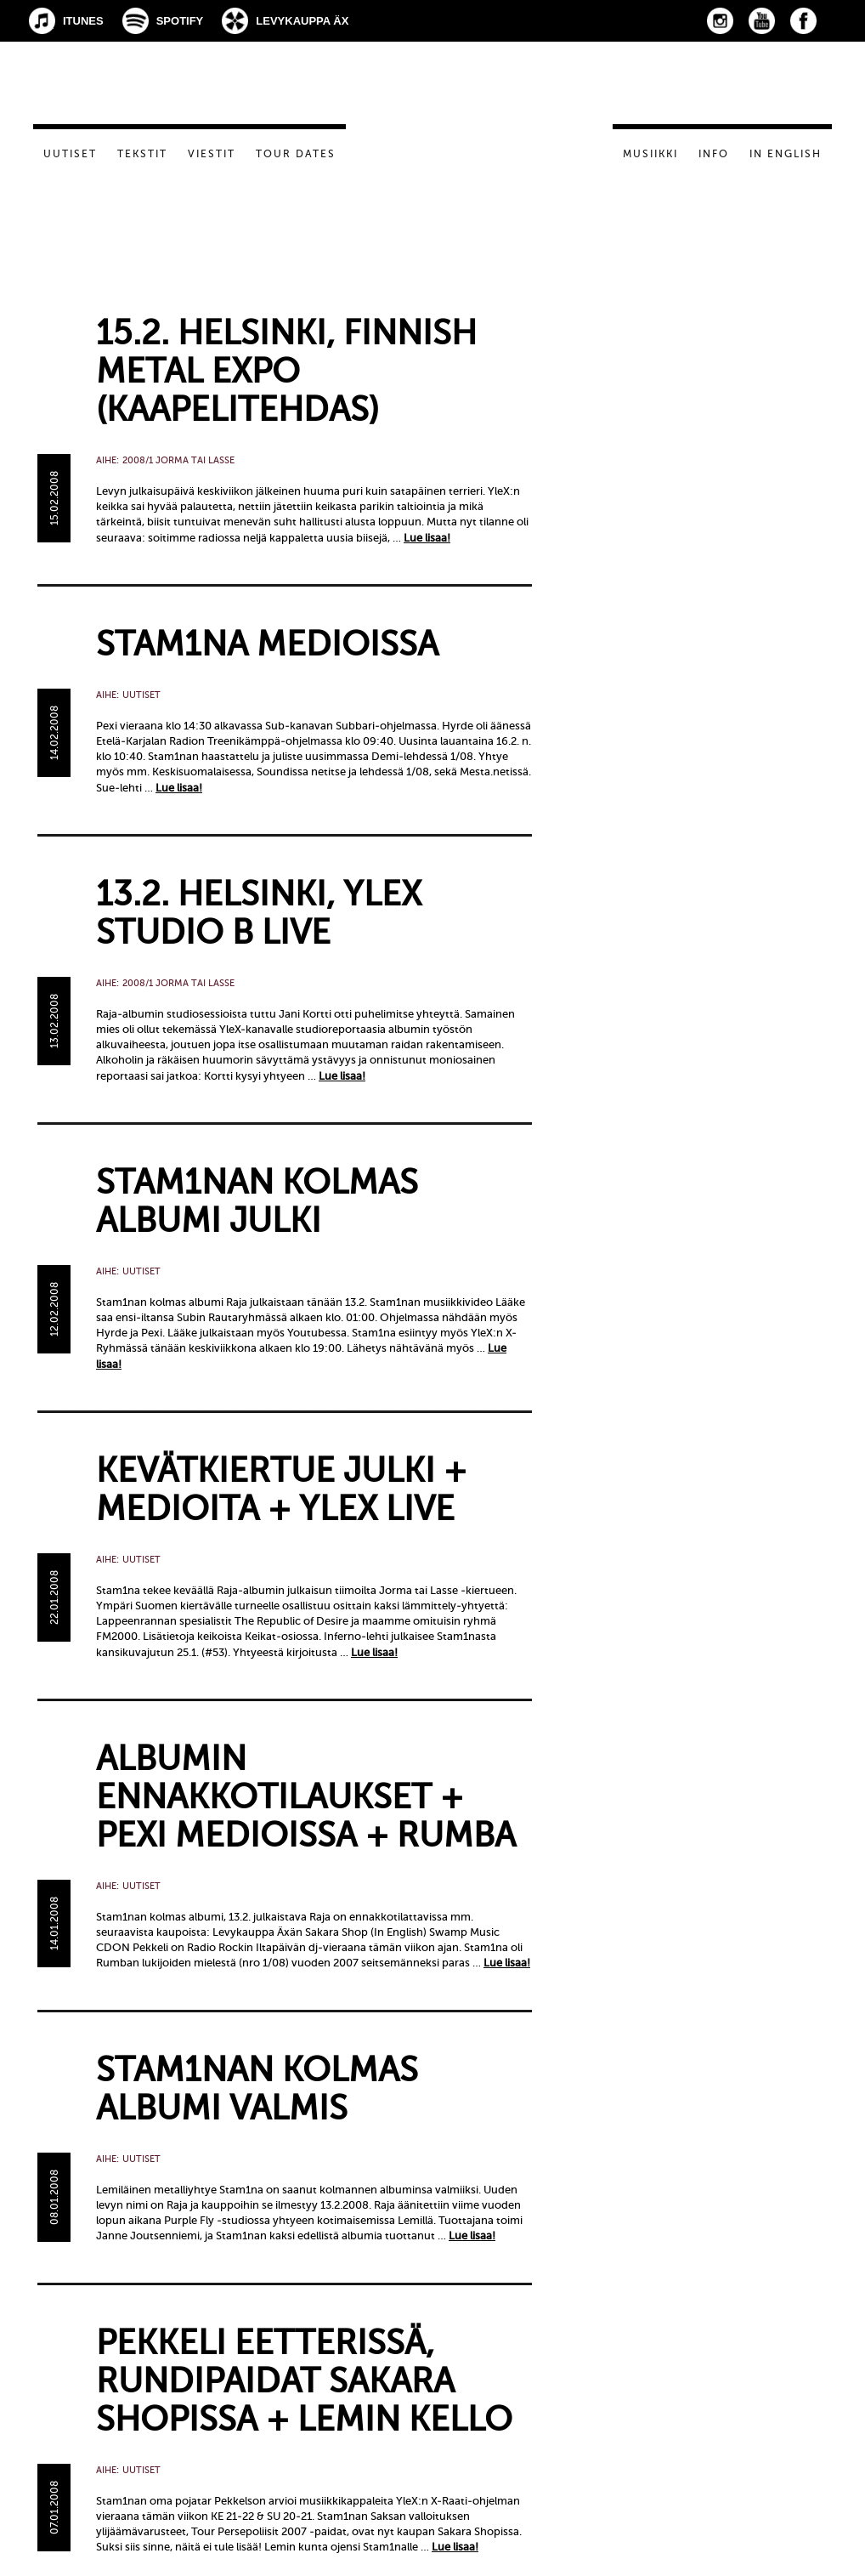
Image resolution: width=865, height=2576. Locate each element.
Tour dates (296, 154)
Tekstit (142, 154)
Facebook (803, 21)
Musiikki (650, 154)
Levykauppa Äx (302, 20)
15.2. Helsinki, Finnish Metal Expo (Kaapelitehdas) (286, 371)
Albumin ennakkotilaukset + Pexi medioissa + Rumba (306, 1796)
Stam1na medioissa (267, 644)
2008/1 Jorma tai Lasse (178, 460)
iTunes (83, 20)
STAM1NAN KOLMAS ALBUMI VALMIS (257, 2089)
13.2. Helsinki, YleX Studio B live (258, 913)
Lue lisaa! (427, 537)
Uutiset (70, 154)
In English (785, 154)
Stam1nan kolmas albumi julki (257, 1201)
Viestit (211, 154)
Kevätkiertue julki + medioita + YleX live (281, 1489)
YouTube (762, 21)
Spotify (180, 20)
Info (713, 154)
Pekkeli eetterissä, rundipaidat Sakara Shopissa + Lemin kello (304, 2381)
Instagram (720, 21)
